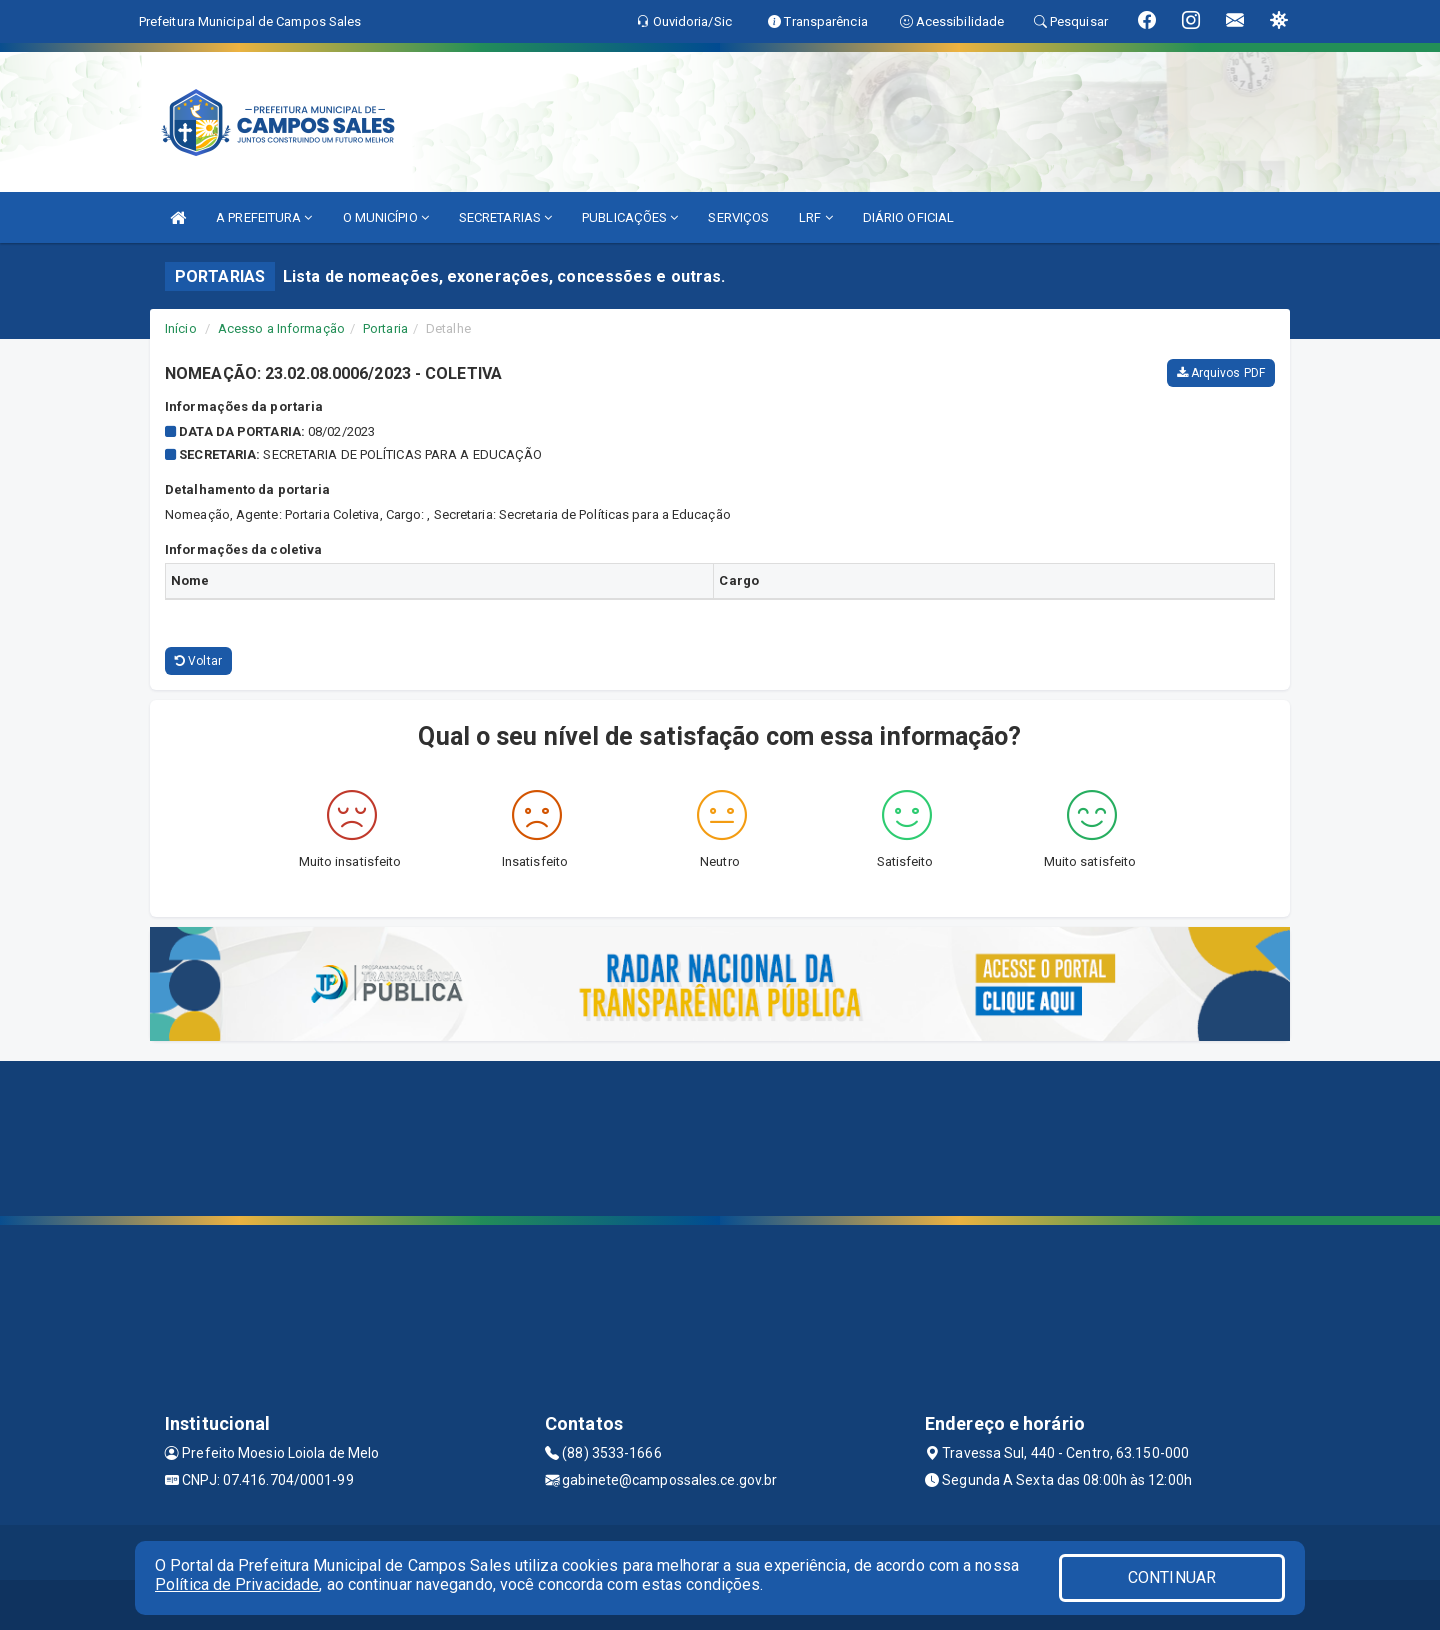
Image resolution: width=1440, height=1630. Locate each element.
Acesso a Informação (281, 328)
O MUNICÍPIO (386, 217)
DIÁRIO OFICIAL (908, 217)
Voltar (198, 661)
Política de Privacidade (237, 1584)
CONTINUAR (1172, 1577)
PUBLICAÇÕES (630, 217)
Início (181, 328)
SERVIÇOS (738, 217)
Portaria (385, 328)
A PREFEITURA (264, 217)
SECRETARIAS (505, 217)
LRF (816, 217)
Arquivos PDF (1221, 373)
